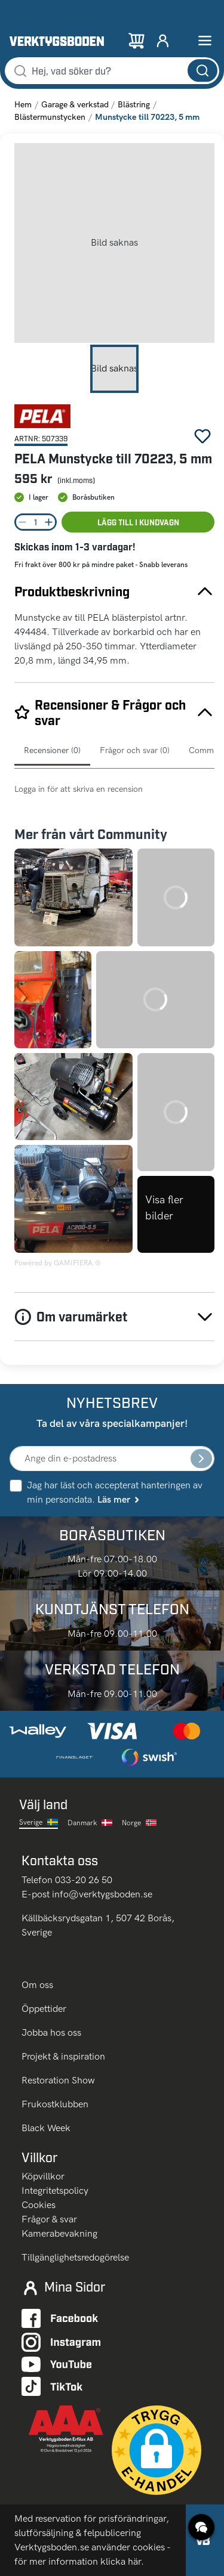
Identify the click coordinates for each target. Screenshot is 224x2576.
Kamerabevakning (59, 2233)
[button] (114, 243)
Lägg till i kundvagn (138, 522)
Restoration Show (58, 2080)
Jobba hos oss (51, 2032)
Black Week (46, 2128)
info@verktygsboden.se (102, 1894)
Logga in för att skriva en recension (78, 789)
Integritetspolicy (55, 2190)
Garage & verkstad (75, 105)
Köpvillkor (43, 2176)
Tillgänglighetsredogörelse (75, 2257)
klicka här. (122, 2561)
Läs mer (119, 1499)
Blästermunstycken (49, 117)
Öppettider (44, 2008)
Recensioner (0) (52, 750)
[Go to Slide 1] (114, 369)
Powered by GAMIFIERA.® (57, 1263)
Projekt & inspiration (63, 2056)
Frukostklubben (55, 2104)
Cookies (39, 2204)
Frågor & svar (49, 2219)
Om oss (39, 1984)
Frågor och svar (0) (135, 750)
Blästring (134, 105)
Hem (23, 105)
